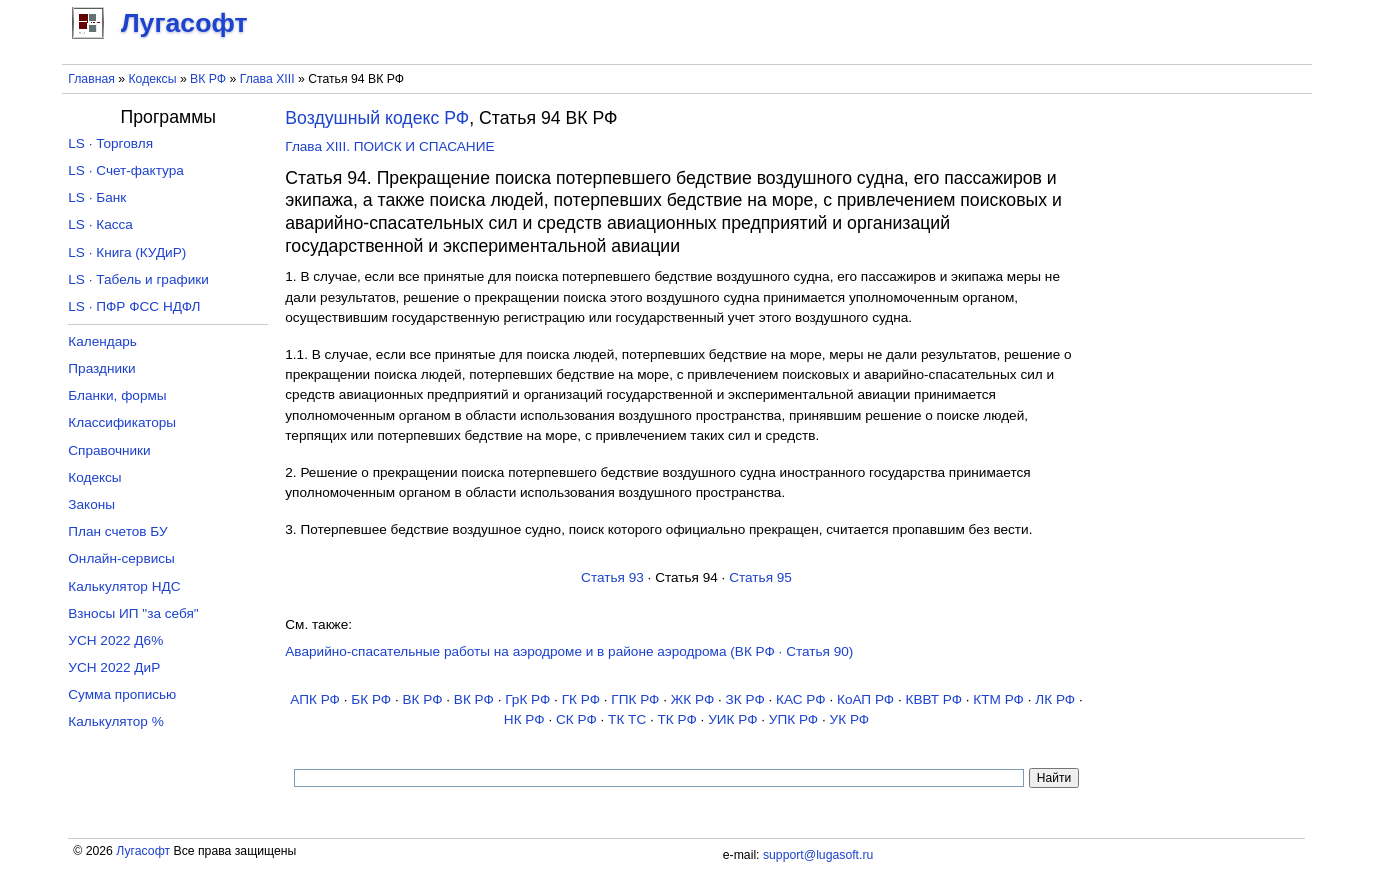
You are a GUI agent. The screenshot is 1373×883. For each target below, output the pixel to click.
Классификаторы (122, 422)
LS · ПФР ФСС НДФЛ (134, 306)
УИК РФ (732, 719)
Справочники (109, 450)
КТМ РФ (998, 699)
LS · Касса (100, 224)
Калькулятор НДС (124, 586)
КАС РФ (801, 699)
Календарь (102, 341)
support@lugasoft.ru (818, 855)
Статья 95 (760, 577)
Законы (91, 504)
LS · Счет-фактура (126, 170)
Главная (91, 79)
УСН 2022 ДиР (114, 667)
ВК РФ (208, 79)
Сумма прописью (122, 694)
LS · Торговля (110, 143)
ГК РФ (581, 699)
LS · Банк (97, 197)
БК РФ (371, 699)
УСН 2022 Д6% (115, 640)
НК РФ (524, 719)
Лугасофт (143, 851)
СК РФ (576, 719)
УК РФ (850, 719)
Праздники (101, 368)
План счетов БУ (117, 531)
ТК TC (627, 719)
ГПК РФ (635, 699)
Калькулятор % (115, 721)
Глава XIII (267, 79)
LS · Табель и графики (138, 279)
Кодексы (152, 79)
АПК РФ (315, 699)
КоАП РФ (865, 699)
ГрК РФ (527, 699)
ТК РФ (677, 719)
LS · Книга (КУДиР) (127, 252)
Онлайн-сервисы (121, 558)
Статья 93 (612, 577)
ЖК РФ (693, 699)
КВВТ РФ (934, 699)
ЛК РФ (1055, 699)
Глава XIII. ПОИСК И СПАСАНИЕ (389, 146)
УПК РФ (793, 719)
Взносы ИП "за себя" (133, 613)
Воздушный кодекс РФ (377, 118)
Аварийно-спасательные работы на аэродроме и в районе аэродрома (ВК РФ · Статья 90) (569, 651)
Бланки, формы (117, 395)
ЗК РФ (745, 699)
